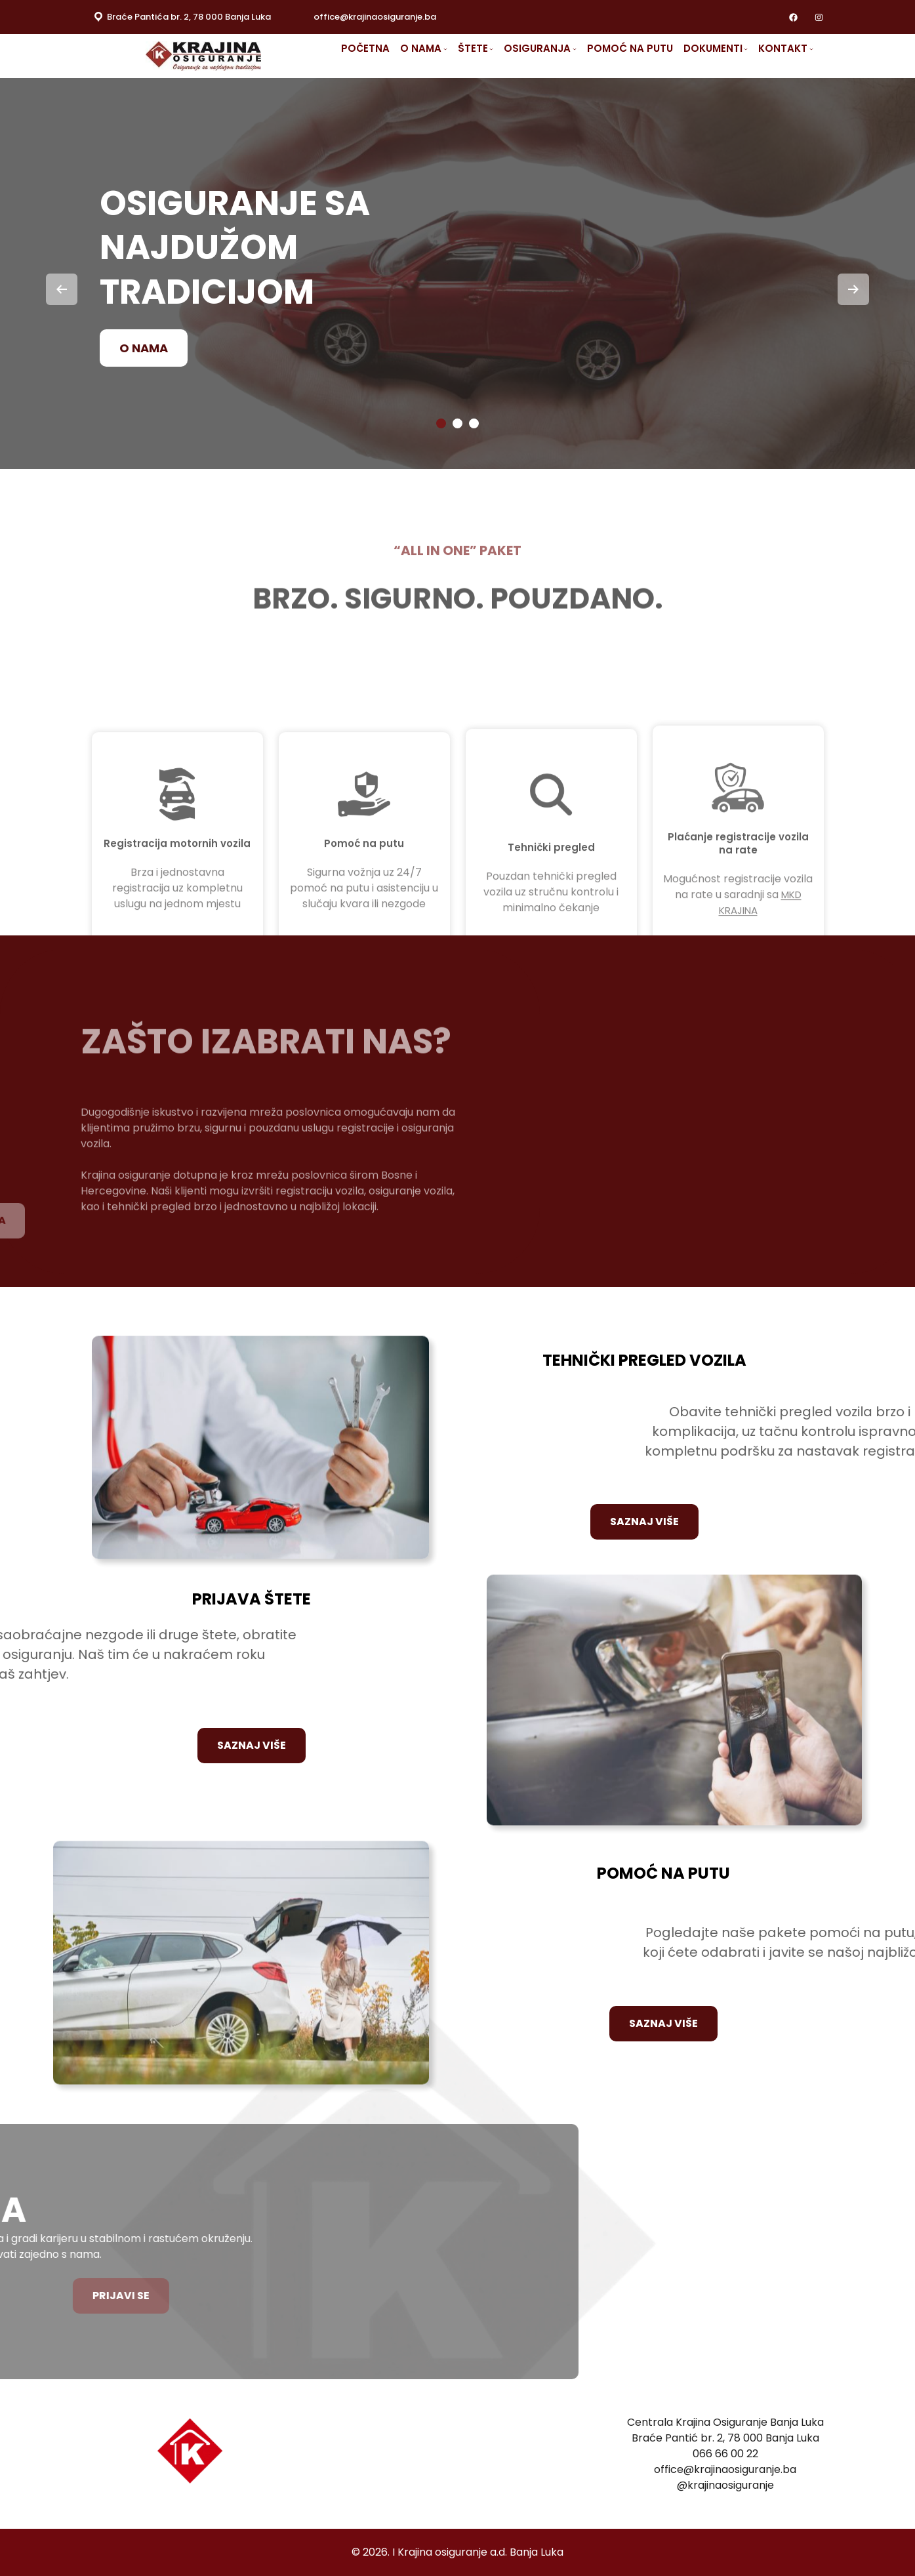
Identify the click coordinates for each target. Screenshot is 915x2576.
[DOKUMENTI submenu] (740, 49)
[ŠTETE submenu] (494, 49)
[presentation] (61, 289)
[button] (441, 423)
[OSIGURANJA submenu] (574, 49)
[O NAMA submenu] (450, 49)
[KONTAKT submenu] (803, 49)
